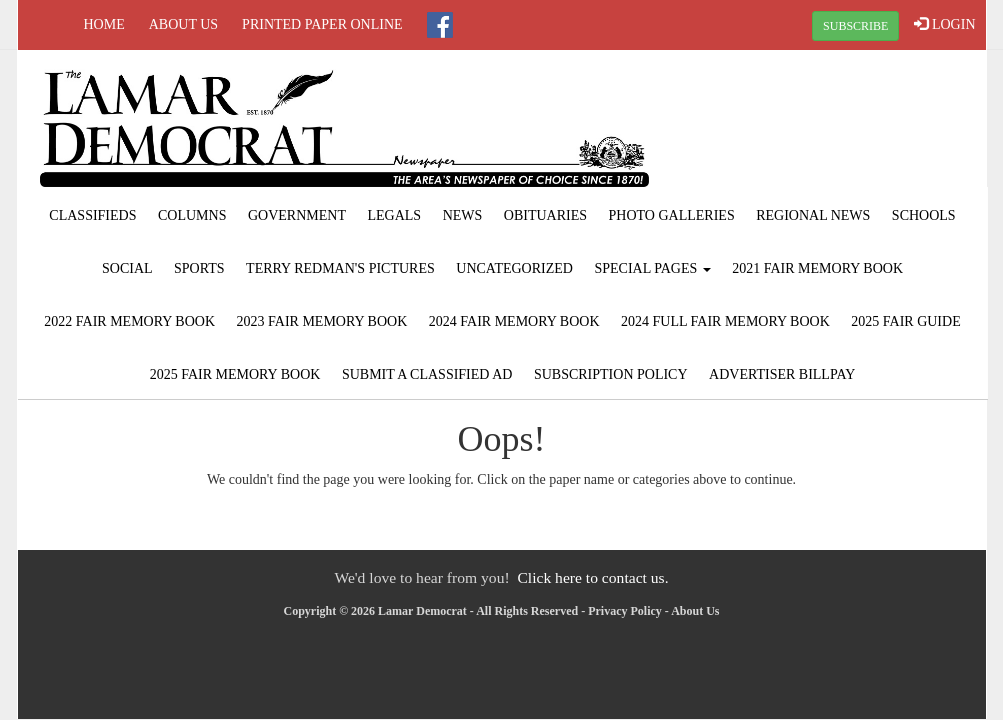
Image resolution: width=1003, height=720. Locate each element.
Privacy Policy (625, 611)
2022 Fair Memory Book (129, 321)
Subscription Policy (611, 374)
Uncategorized (514, 268)
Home (104, 24)
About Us (183, 24)
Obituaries (545, 215)
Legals (394, 215)
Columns (192, 215)
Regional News (813, 215)
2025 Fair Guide (905, 321)
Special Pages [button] (652, 268)
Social (127, 268)
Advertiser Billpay (782, 374)
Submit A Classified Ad (427, 374)
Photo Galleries (672, 215)
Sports (199, 268)
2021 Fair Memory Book (817, 268)
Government (297, 215)
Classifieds (92, 215)
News (463, 215)
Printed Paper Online (322, 24)
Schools (924, 215)
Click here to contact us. (592, 577)
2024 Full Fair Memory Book (725, 321)
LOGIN (944, 24)
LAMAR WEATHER (823, 125)
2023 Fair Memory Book (322, 321)
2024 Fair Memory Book (514, 321)
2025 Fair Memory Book (235, 374)
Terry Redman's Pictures (340, 268)
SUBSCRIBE (855, 26)
